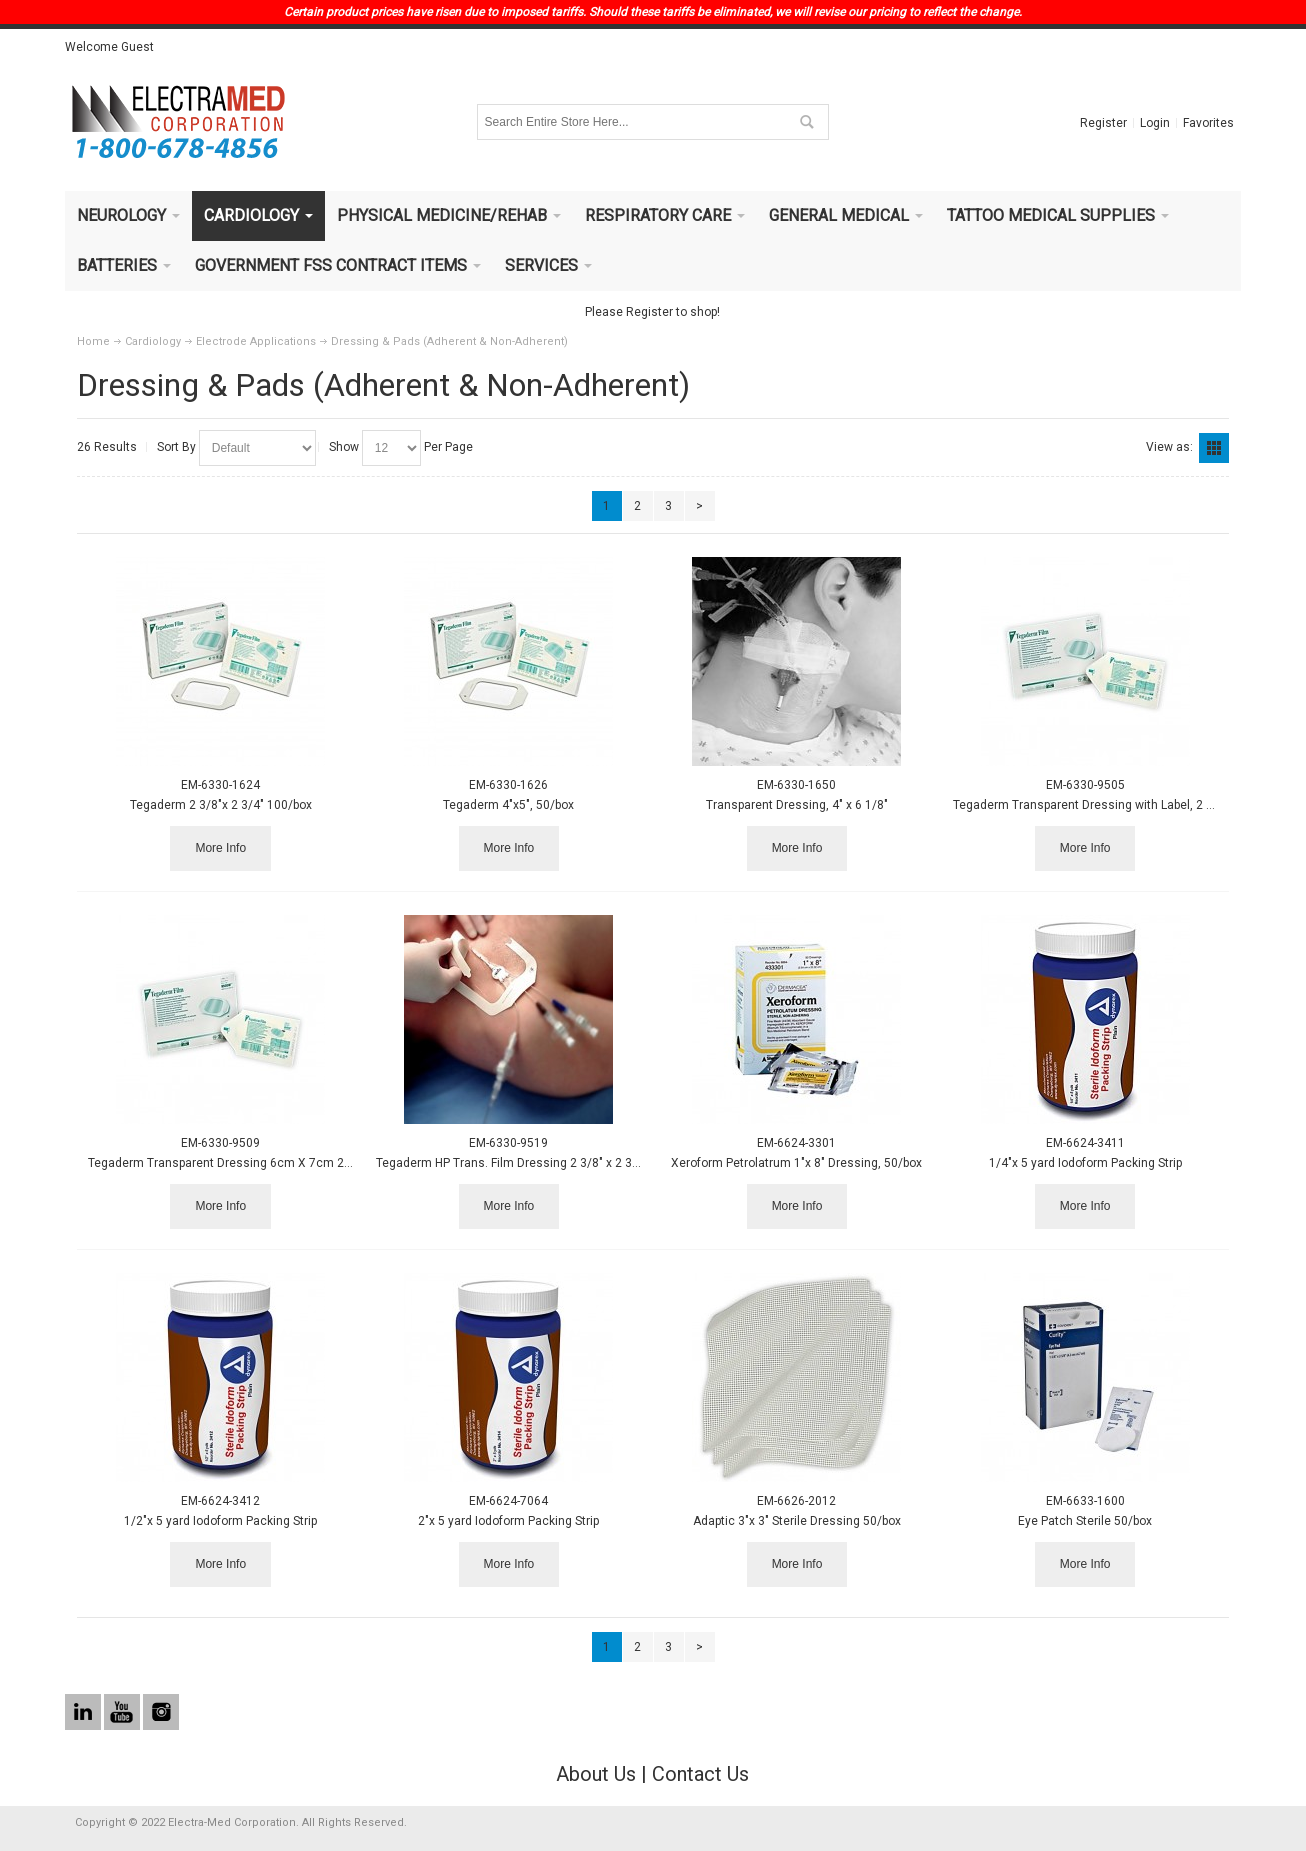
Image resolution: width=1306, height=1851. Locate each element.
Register (1103, 123)
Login (1155, 123)
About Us (596, 1774)
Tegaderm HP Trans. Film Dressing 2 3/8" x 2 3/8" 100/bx (532, 1163)
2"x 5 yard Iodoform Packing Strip (508, 1521)
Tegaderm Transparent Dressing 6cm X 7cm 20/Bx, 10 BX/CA (259, 1163)
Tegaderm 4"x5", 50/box (508, 805)
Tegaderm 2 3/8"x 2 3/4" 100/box (221, 805)
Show (344, 447)
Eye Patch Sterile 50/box (1085, 1521)
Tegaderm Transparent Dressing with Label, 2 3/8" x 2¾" (1107, 805)
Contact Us (700, 1774)
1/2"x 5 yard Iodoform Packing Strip (220, 1521)
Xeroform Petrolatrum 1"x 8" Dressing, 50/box (796, 1163)
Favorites (1208, 123)
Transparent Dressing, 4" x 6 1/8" (797, 805)
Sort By (176, 447)
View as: (1169, 447)
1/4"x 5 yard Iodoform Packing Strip (1085, 1163)
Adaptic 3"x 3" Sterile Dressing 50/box (797, 1521)
